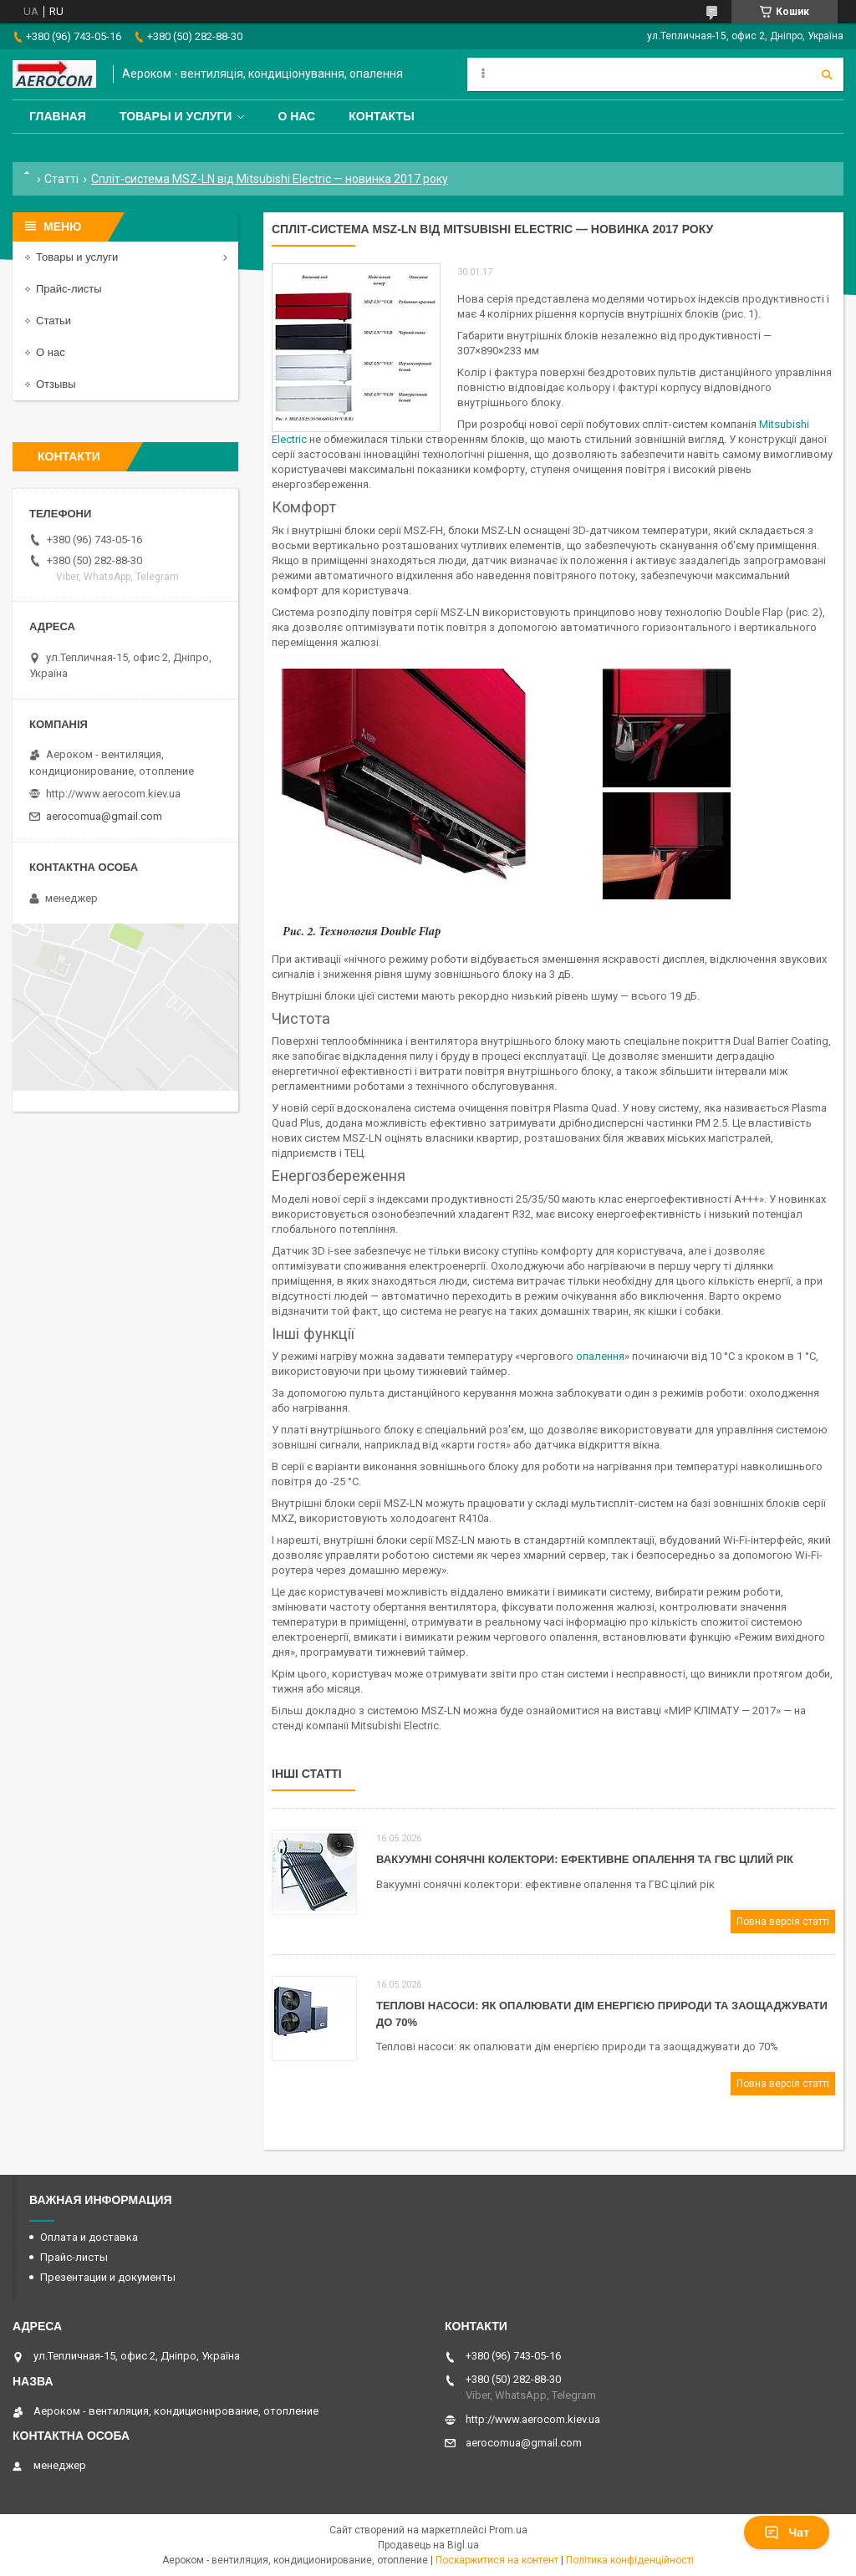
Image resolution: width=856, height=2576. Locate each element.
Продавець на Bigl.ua (428, 2545)
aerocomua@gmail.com (104, 816)
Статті (61, 179)
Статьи (53, 320)
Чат (786, 2532)
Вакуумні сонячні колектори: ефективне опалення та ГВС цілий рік (584, 1859)
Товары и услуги (176, 116)
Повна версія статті (782, 1921)
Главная (57, 116)
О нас (296, 116)
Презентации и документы (108, 2277)
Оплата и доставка (89, 2237)
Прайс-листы (69, 289)
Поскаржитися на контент (497, 2560)
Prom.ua (508, 2530)
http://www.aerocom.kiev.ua (113, 793)
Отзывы (56, 384)
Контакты (381, 116)
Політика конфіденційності (630, 2560)
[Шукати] (826, 74)
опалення (600, 1356)
